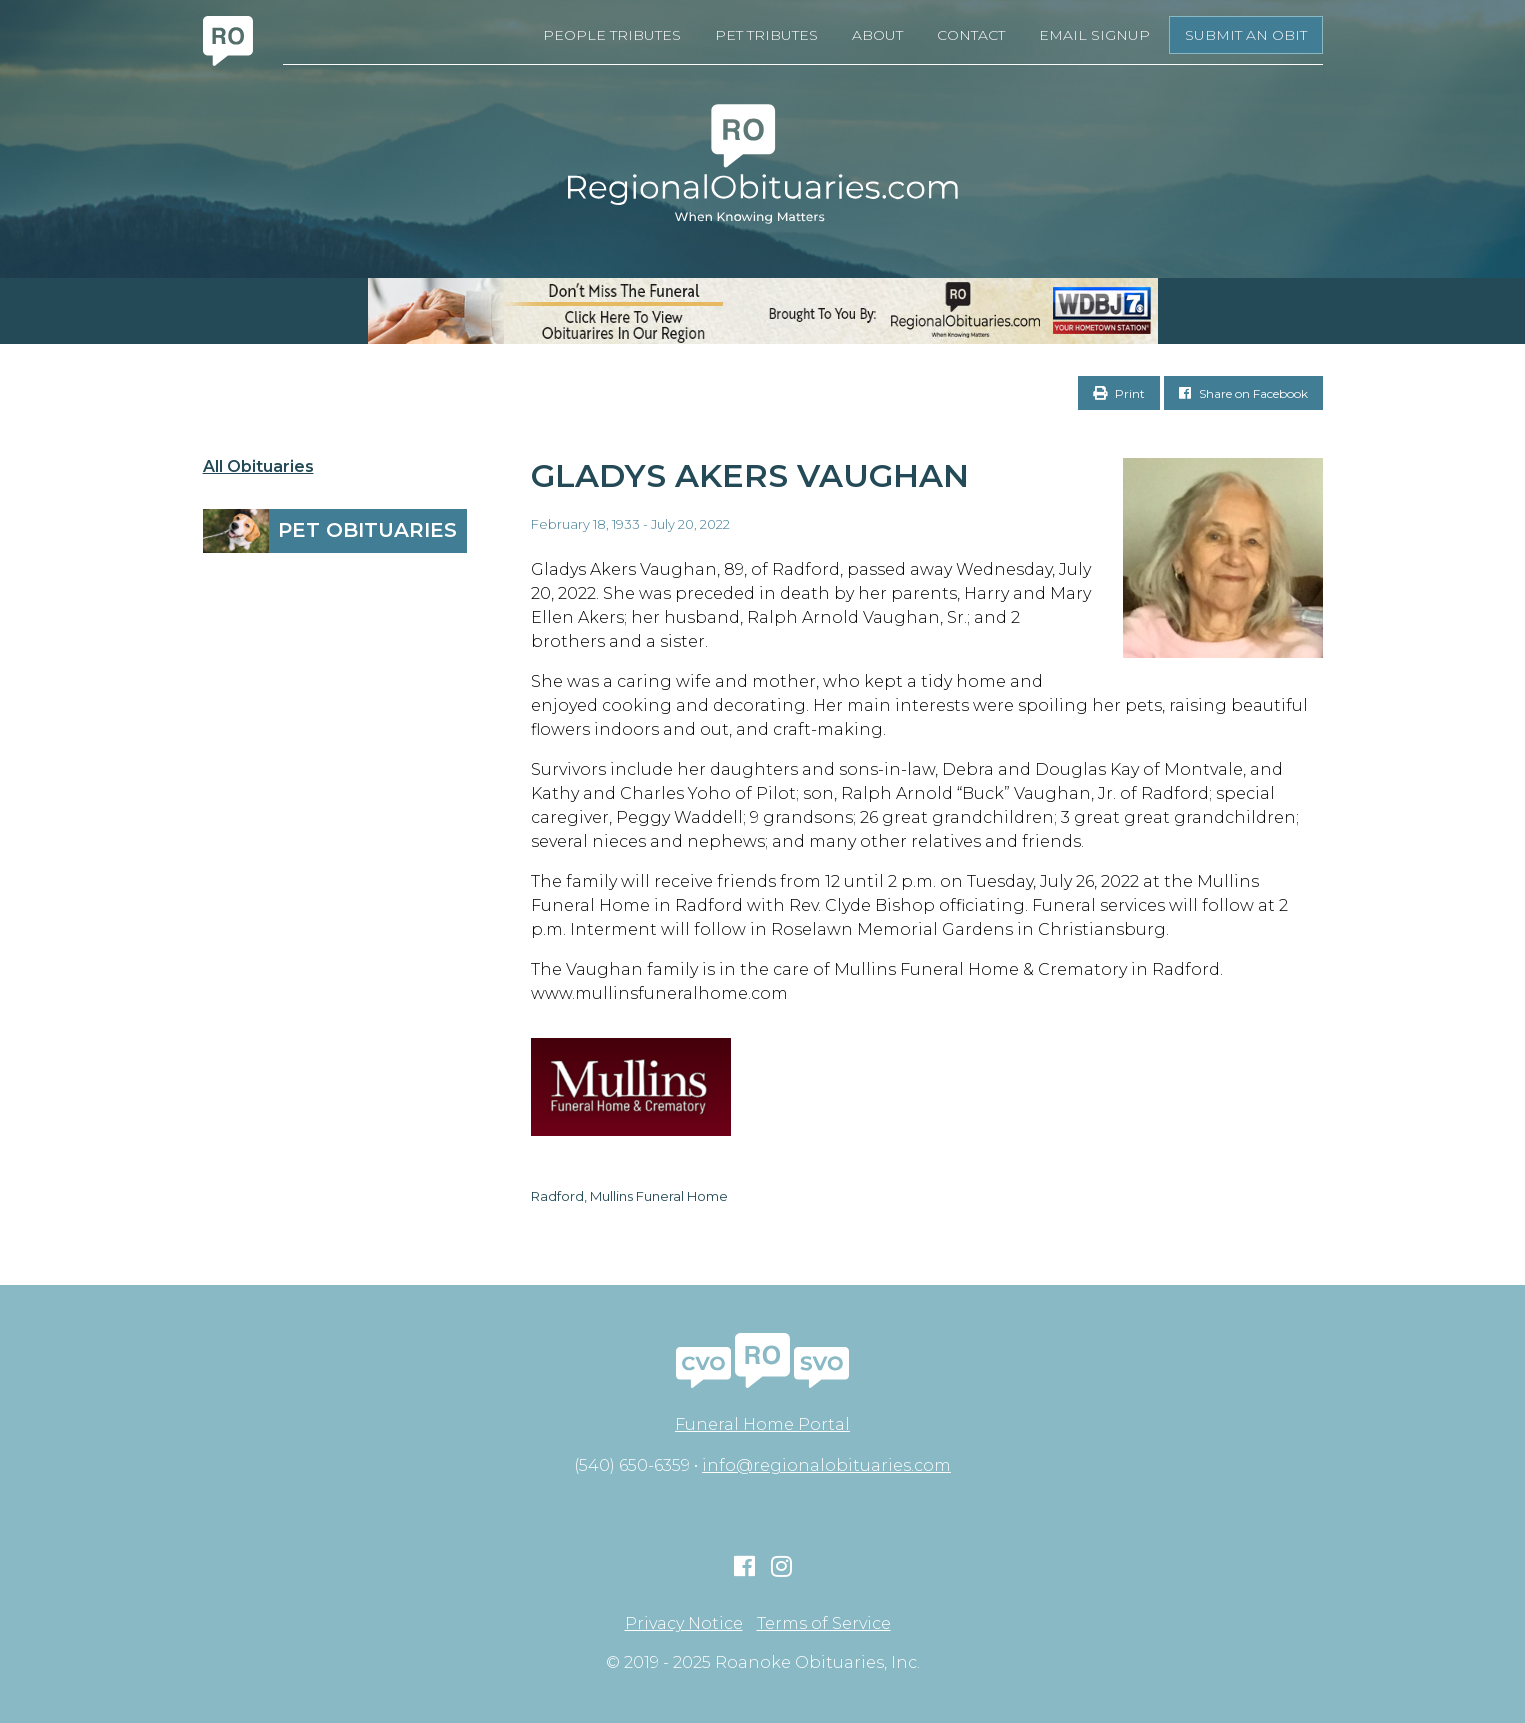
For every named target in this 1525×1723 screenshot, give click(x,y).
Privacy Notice (684, 1624)
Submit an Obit (1246, 35)
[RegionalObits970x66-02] (762, 311)
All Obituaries (258, 467)
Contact (971, 35)
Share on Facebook (1243, 393)
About (877, 35)
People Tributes (612, 35)
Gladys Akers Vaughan (750, 475)
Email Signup (1094, 35)
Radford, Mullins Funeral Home (629, 1196)
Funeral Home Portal (762, 1424)
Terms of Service (824, 1624)
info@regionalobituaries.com (826, 1465)
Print (1119, 393)
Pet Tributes (766, 35)
